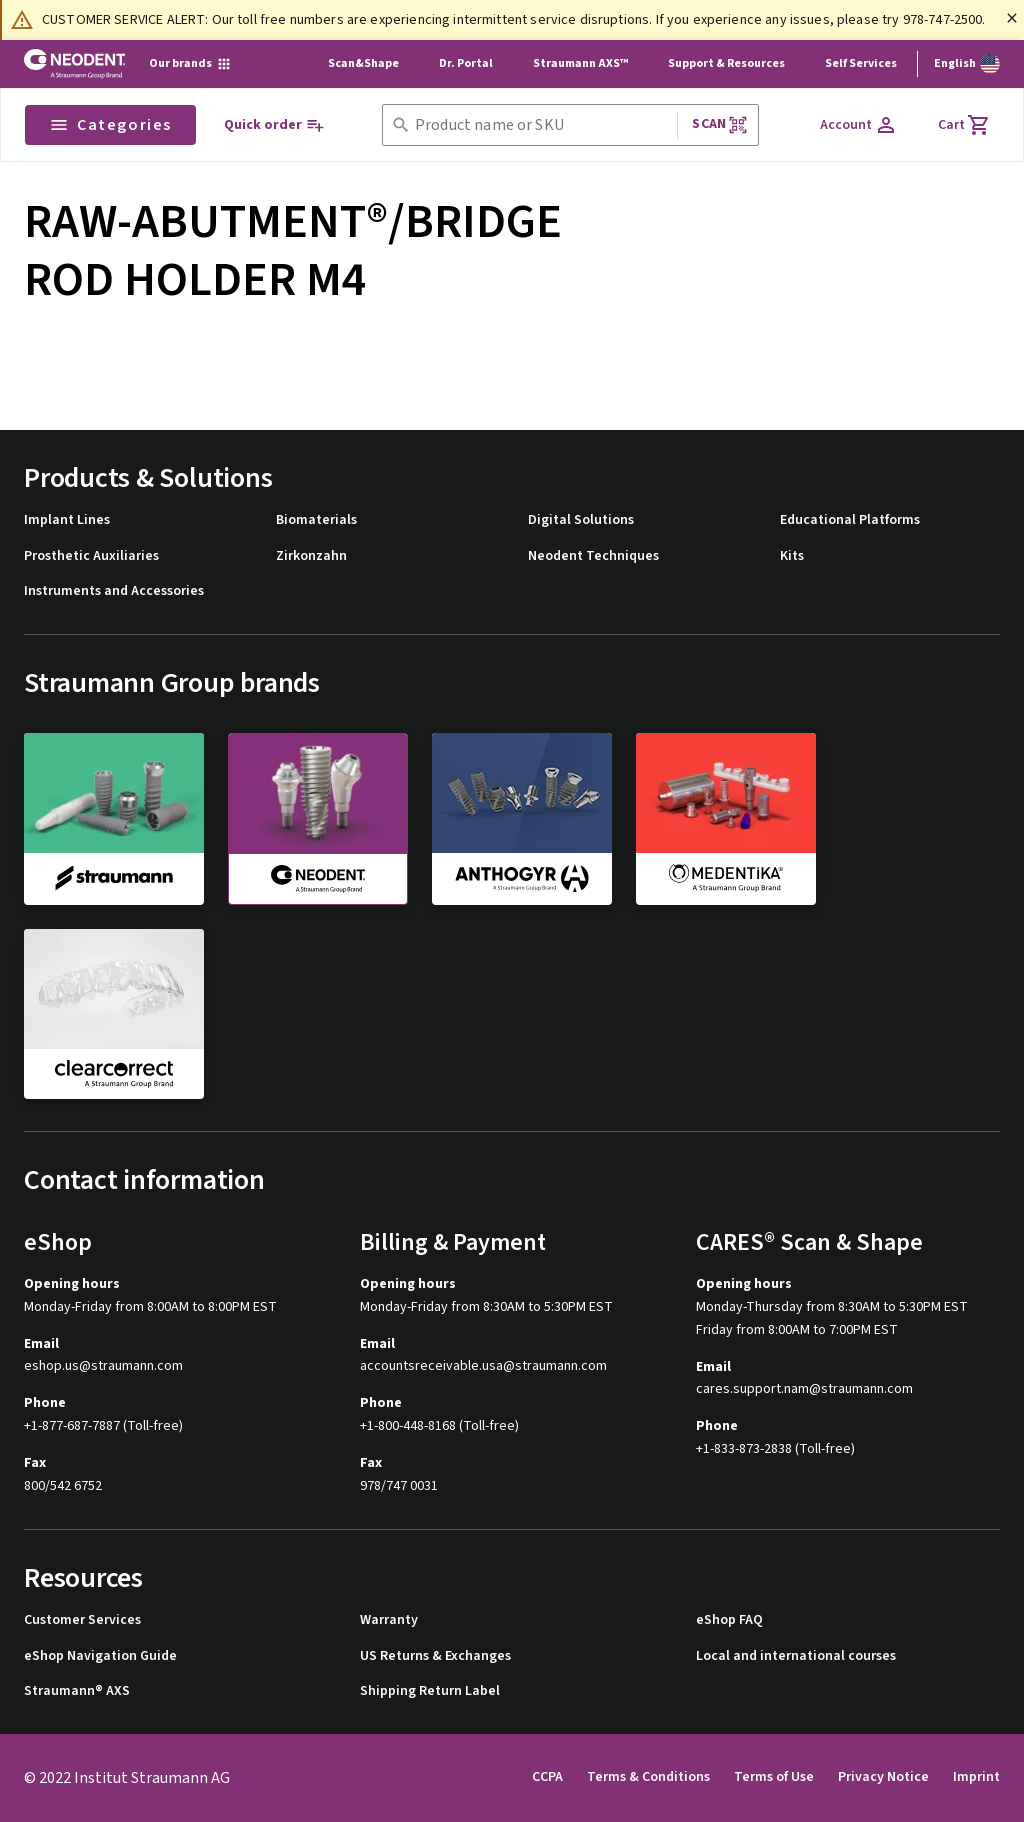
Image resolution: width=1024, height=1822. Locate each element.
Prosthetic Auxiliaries (91, 556)
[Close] (1012, 18)
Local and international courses (796, 1656)
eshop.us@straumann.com (103, 1366)
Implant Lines (67, 520)
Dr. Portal (466, 63)
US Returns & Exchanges (435, 1656)
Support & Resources (726, 63)
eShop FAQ (729, 1620)
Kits (792, 556)
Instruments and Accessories (114, 591)
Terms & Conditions (648, 1777)
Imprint (976, 1777)
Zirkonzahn (311, 556)
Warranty (389, 1620)
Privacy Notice (883, 1777)
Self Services (861, 63)
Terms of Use (774, 1777)
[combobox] (542, 125)
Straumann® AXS (77, 1691)
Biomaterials (316, 520)
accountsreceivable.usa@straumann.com (483, 1366)
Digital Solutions (581, 520)
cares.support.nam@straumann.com (804, 1389)
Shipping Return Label (430, 1691)
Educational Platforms (850, 520)
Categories (110, 125)
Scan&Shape (363, 63)
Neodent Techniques (593, 556)
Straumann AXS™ (580, 63)
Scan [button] (720, 124)
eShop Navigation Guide (100, 1656)
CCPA (547, 1777)
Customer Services (82, 1620)
